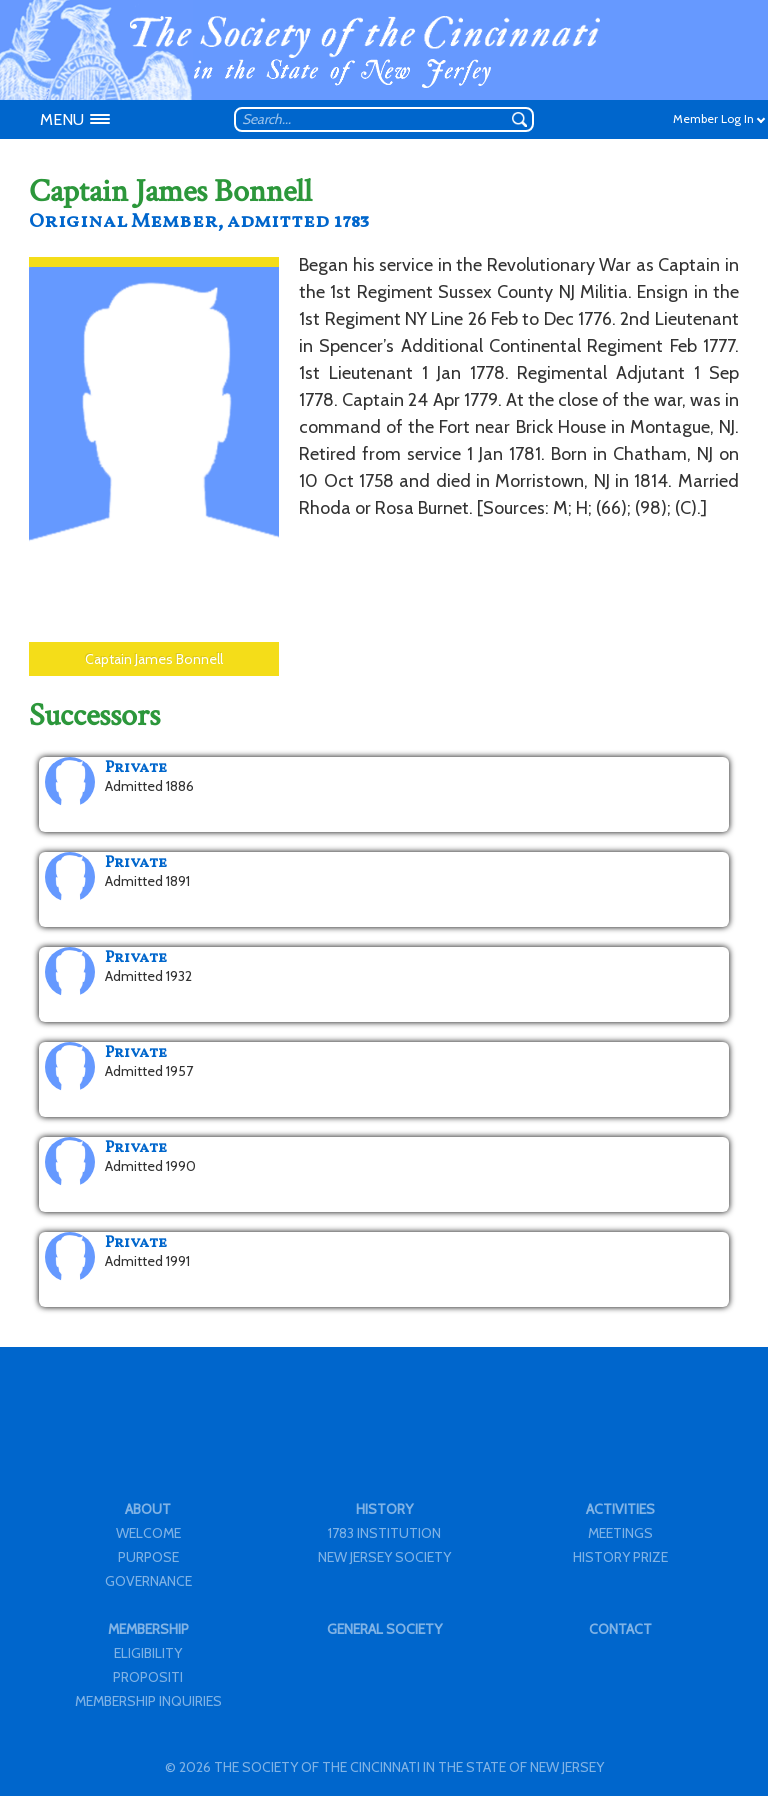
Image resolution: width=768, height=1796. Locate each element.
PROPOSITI (148, 1677)
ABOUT (148, 1509)
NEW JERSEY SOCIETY (384, 1557)
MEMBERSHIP (148, 1629)
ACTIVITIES (620, 1509)
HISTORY (384, 1509)
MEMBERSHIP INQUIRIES (148, 1701)
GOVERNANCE (148, 1581)
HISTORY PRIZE (620, 1557)
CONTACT (620, 1629)
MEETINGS (620, 1533)
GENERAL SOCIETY (384, 1629)
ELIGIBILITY (148, 1653)
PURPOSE (148, 1557)
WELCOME (148, 1533)
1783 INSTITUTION (384, 1533)
